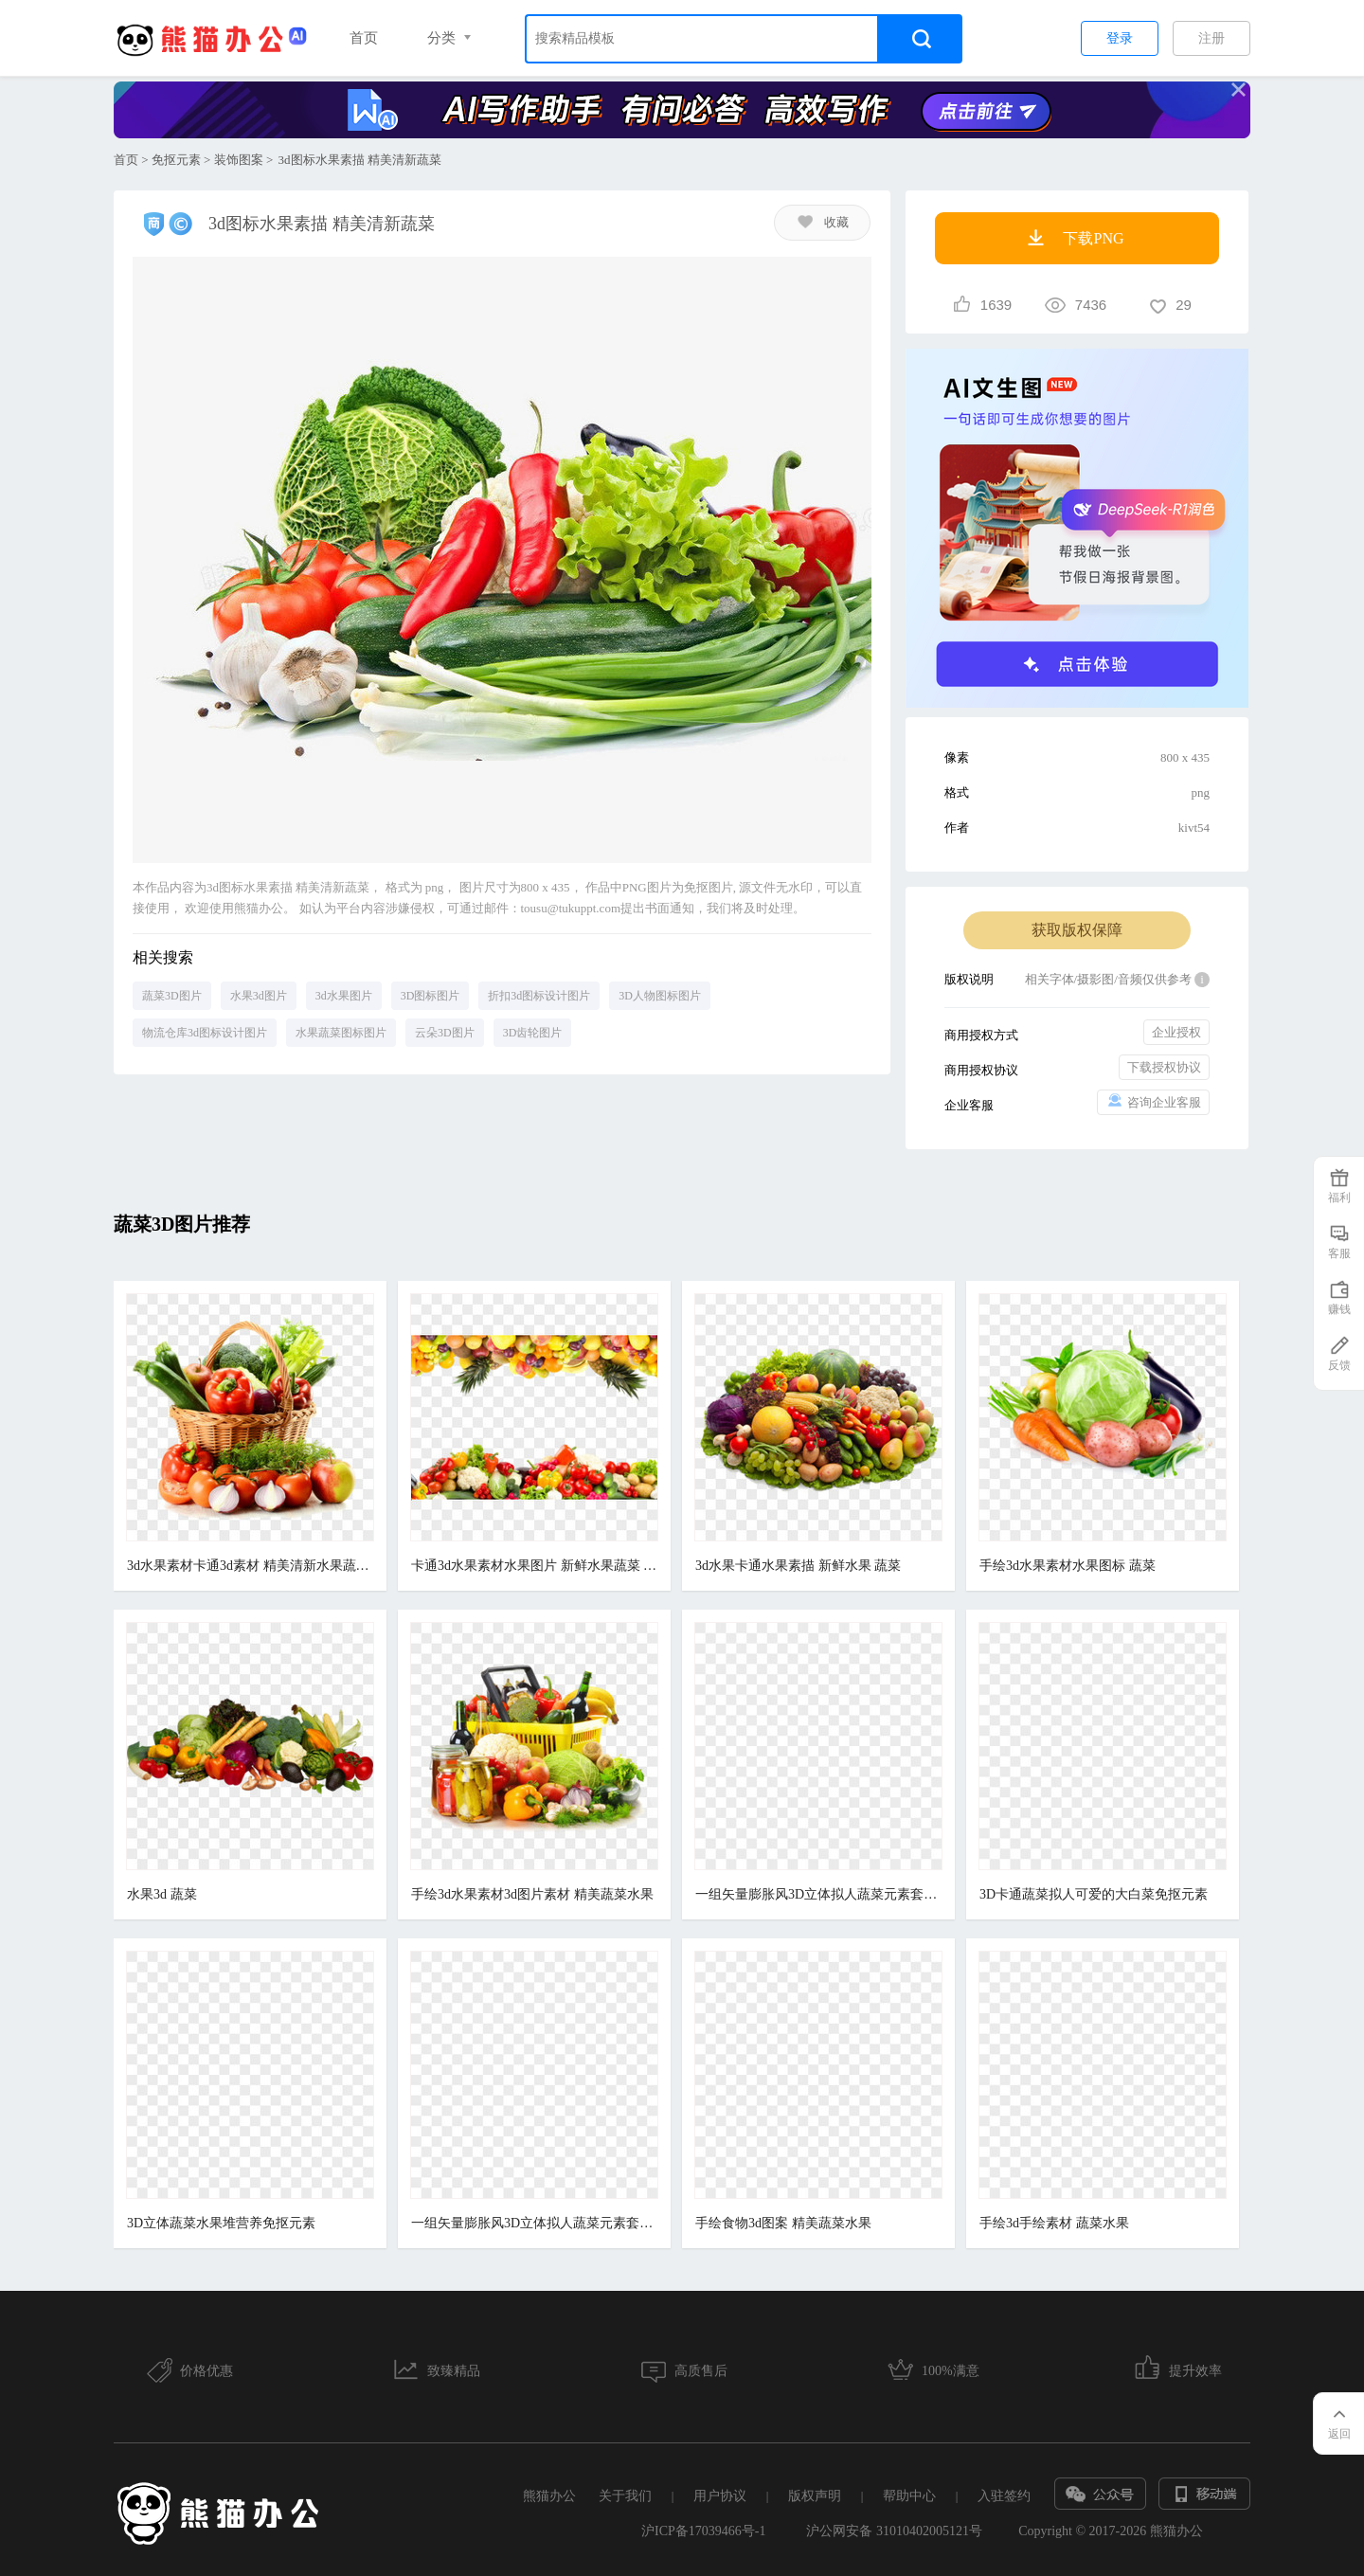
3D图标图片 (430, 995)
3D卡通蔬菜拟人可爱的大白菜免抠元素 (1093, 1894)
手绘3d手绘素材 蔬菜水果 (1054, 2223)
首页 (364, 37)
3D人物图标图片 (660, 995)
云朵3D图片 (445, 1032)
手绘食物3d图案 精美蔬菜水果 (783, 2223)
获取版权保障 (1077, 930)
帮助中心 (909, 2496)
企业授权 (1176, 1032)
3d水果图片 (343, 995)
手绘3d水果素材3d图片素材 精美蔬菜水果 (532, 1894)
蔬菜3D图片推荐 (182, 1224)
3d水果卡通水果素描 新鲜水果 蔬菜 (798, 1565)
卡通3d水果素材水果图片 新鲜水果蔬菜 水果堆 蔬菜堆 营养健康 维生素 (534, 1565)
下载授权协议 (1164, 1067)
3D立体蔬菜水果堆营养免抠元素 (221, 2223)
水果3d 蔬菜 (162, 1894)
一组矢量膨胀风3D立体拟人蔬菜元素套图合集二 (534, 2223)
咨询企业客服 (1153, 1101)
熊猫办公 (549, 2496)
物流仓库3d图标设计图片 (204, 1032)
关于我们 (625, 2496)
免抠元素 (176, 160)
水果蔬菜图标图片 (341, 1032)
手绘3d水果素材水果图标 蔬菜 (1067, 1565)
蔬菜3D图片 (172, 995)
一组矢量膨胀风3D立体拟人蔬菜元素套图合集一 (818, 1894)
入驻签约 (1004, 2496)
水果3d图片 (258, 995)
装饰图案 (238, 160)
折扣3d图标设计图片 (539, 995)
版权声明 (814, 2496)
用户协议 (719, 2496)
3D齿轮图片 (533, 1032)
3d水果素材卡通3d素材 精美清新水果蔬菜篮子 (250, 1565)
